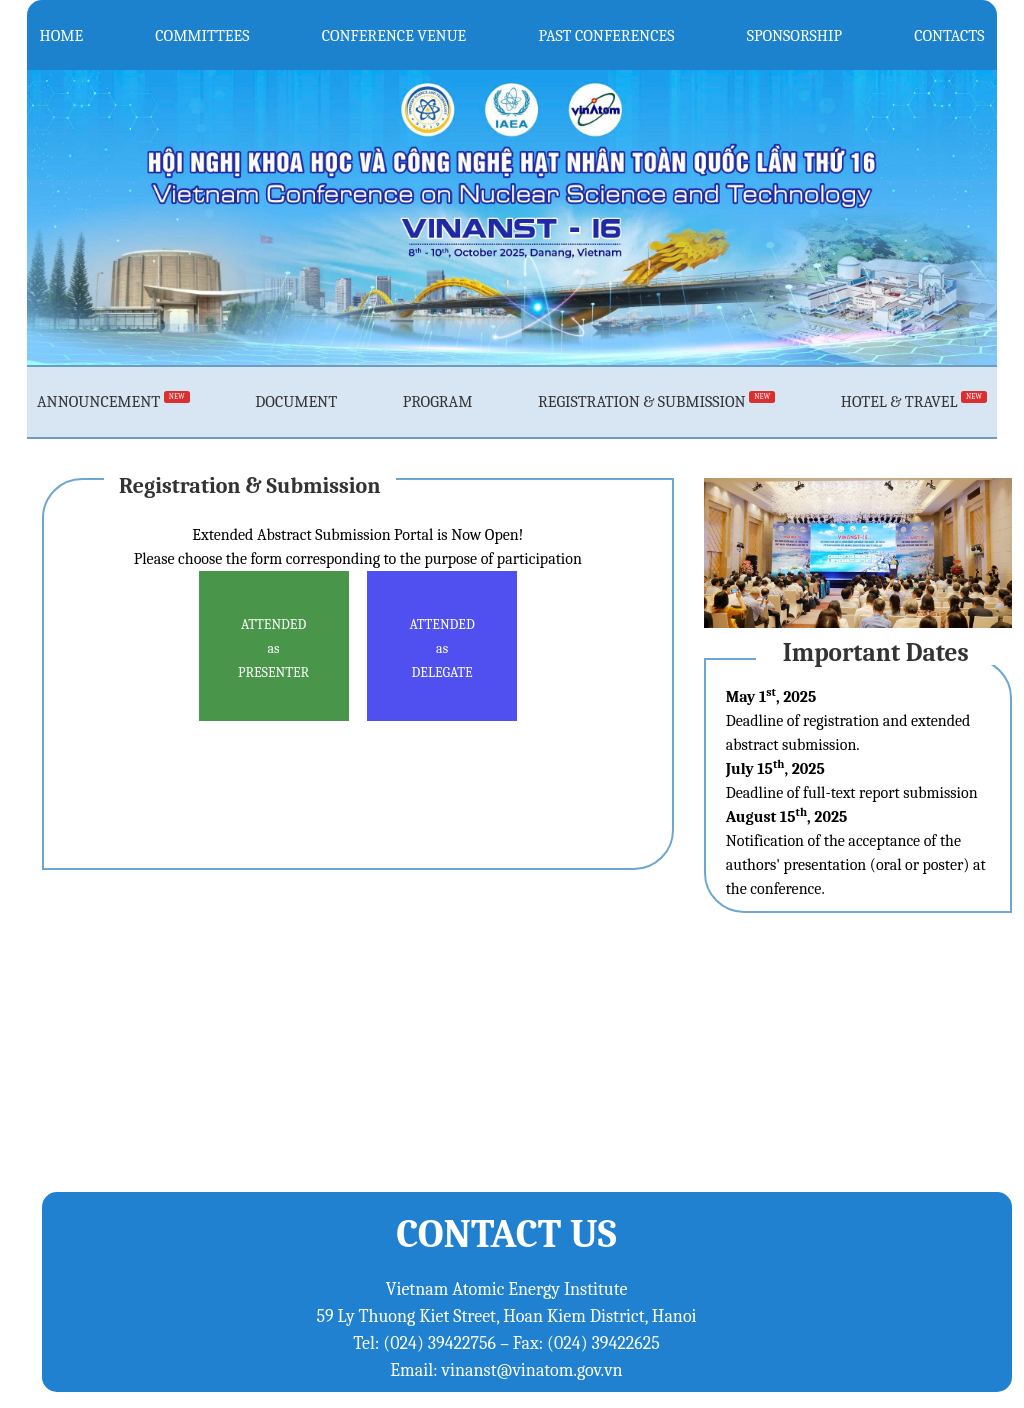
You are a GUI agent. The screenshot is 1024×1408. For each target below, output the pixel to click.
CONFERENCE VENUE (394, 35)
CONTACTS (949, 35)
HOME (62, 35)
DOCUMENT (296, 402)
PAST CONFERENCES (607, 35)
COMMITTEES (202, 35)
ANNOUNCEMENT (113, 402)
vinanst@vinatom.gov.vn (532, 1370)
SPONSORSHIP (794, 35)
